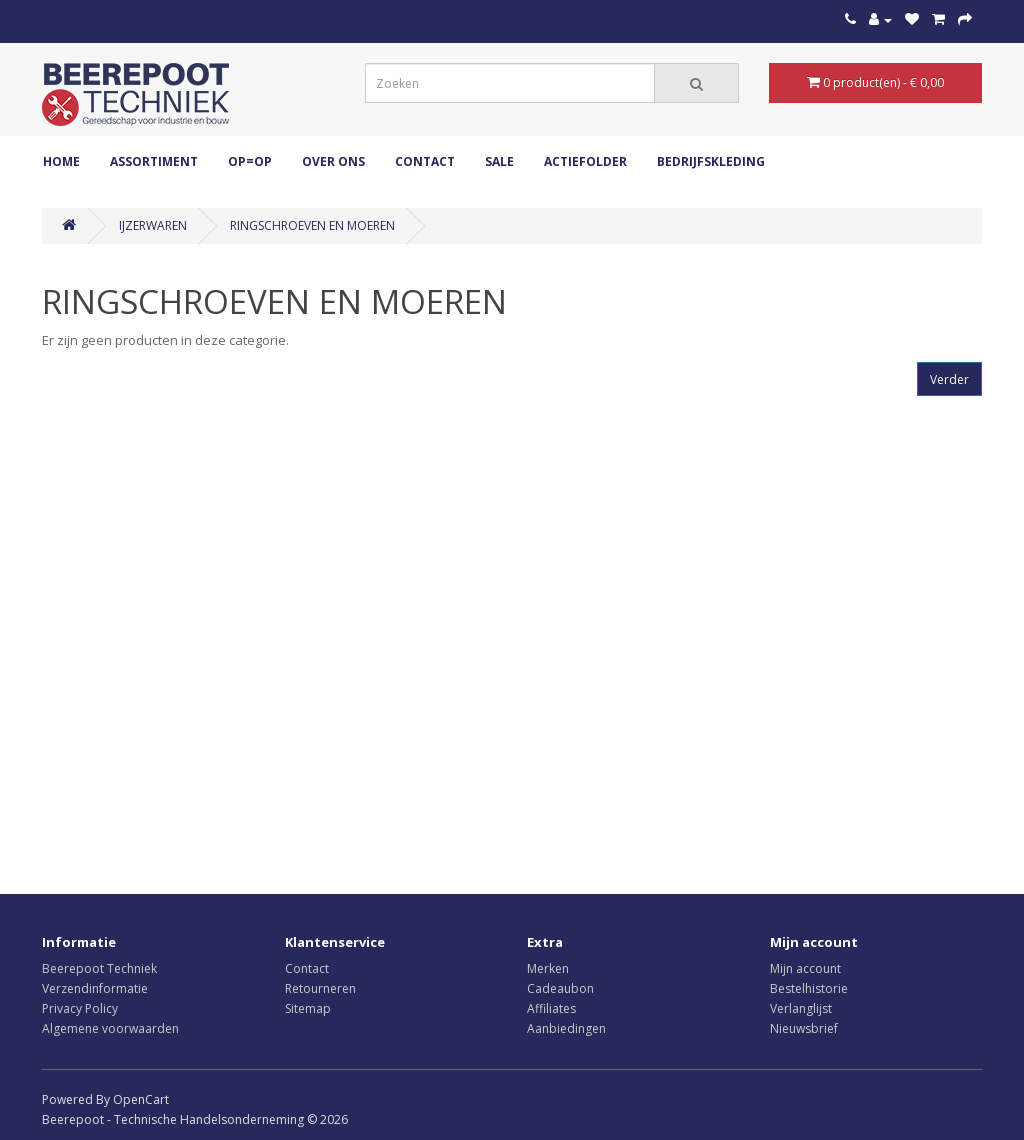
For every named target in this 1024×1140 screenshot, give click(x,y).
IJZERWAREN (153, 225)
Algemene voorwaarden (110, 1028)
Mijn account (805, 968)
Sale (499, 161)
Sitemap (308, 1008)
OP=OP (250, 161)
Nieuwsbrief (804, 1028)
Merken (548, 968)
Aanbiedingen (566, 1028)
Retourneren (320, 988)
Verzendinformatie (95, 988)
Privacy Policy (80, 1008)
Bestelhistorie (809, 988)
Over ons (333, 161)
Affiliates (551, 1008)
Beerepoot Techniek (99, 968)
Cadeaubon (560, 988)
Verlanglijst (801, 1008)
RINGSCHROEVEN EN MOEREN (312, 225)
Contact (425, 161)
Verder (949, 379)
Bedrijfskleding (711, 161)
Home (61, 161)
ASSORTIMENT (154, 161)
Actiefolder (585, 161)
